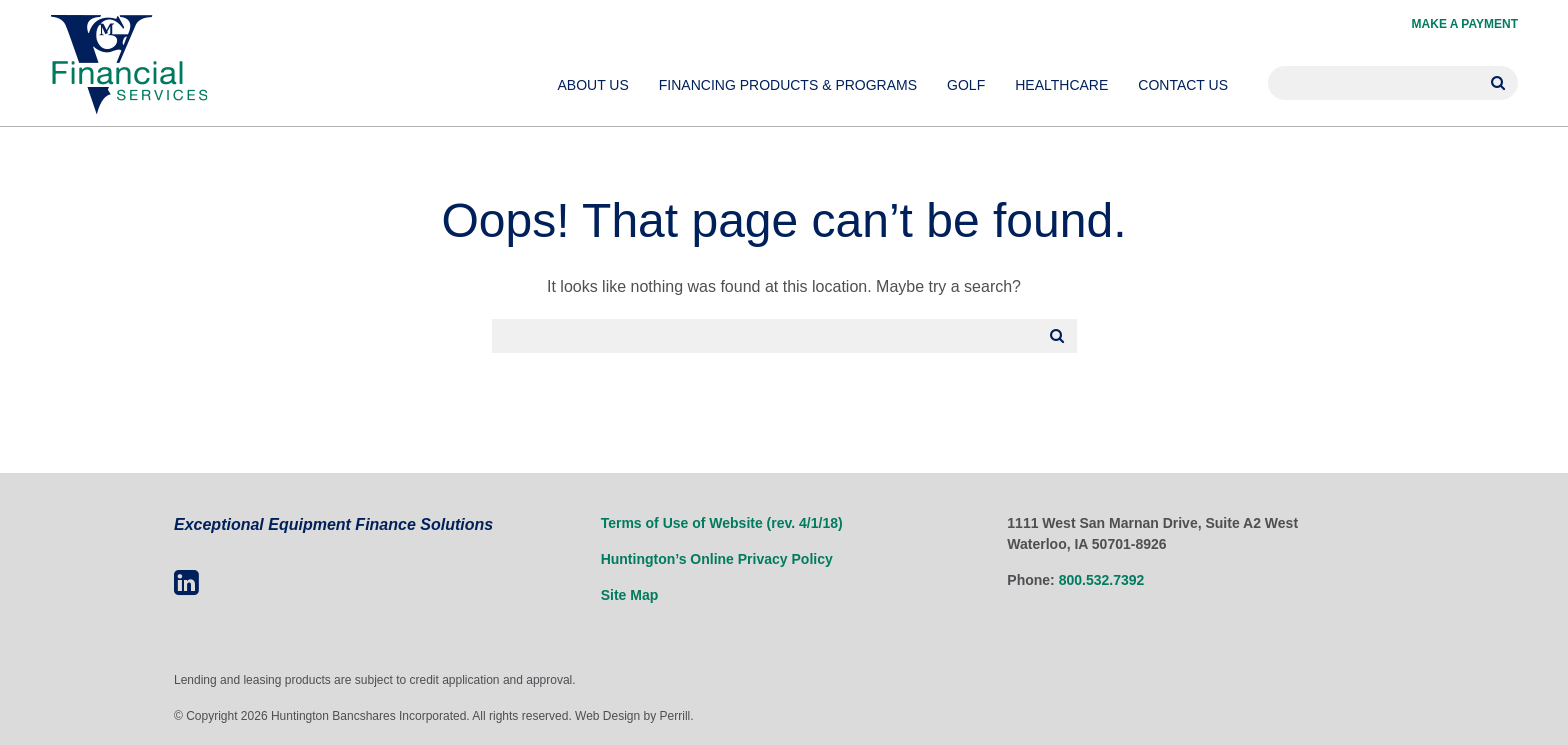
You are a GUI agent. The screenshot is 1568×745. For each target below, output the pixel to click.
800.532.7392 (1102, 580)
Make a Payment (1465, 24)
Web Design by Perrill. (634, 716)
